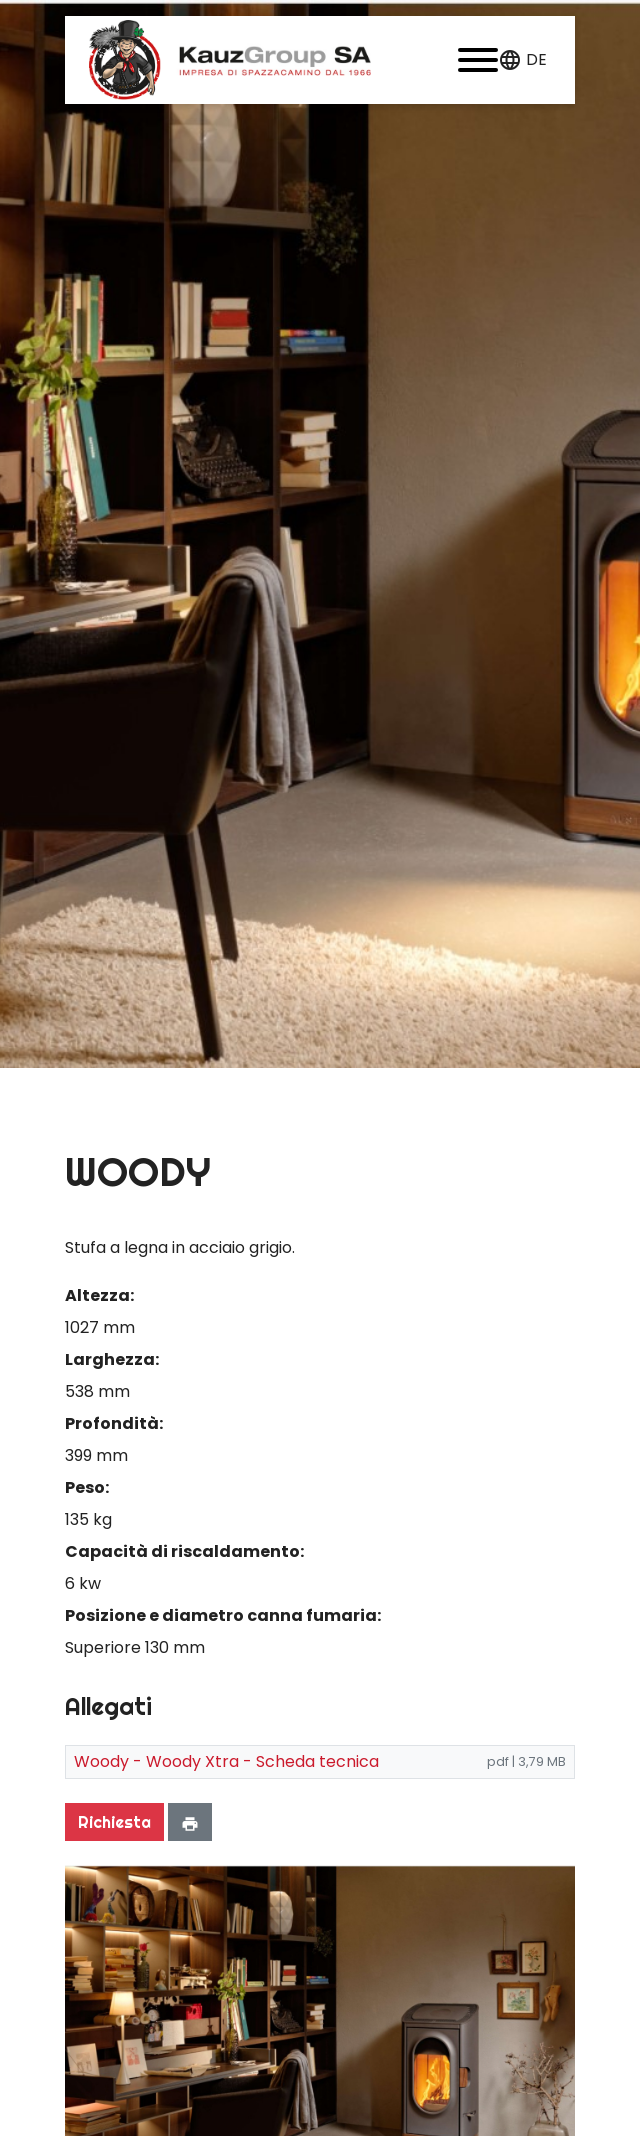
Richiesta (114, 1822)
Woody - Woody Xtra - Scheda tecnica (226, 1761)
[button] (478, 60)
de (536, 59)
